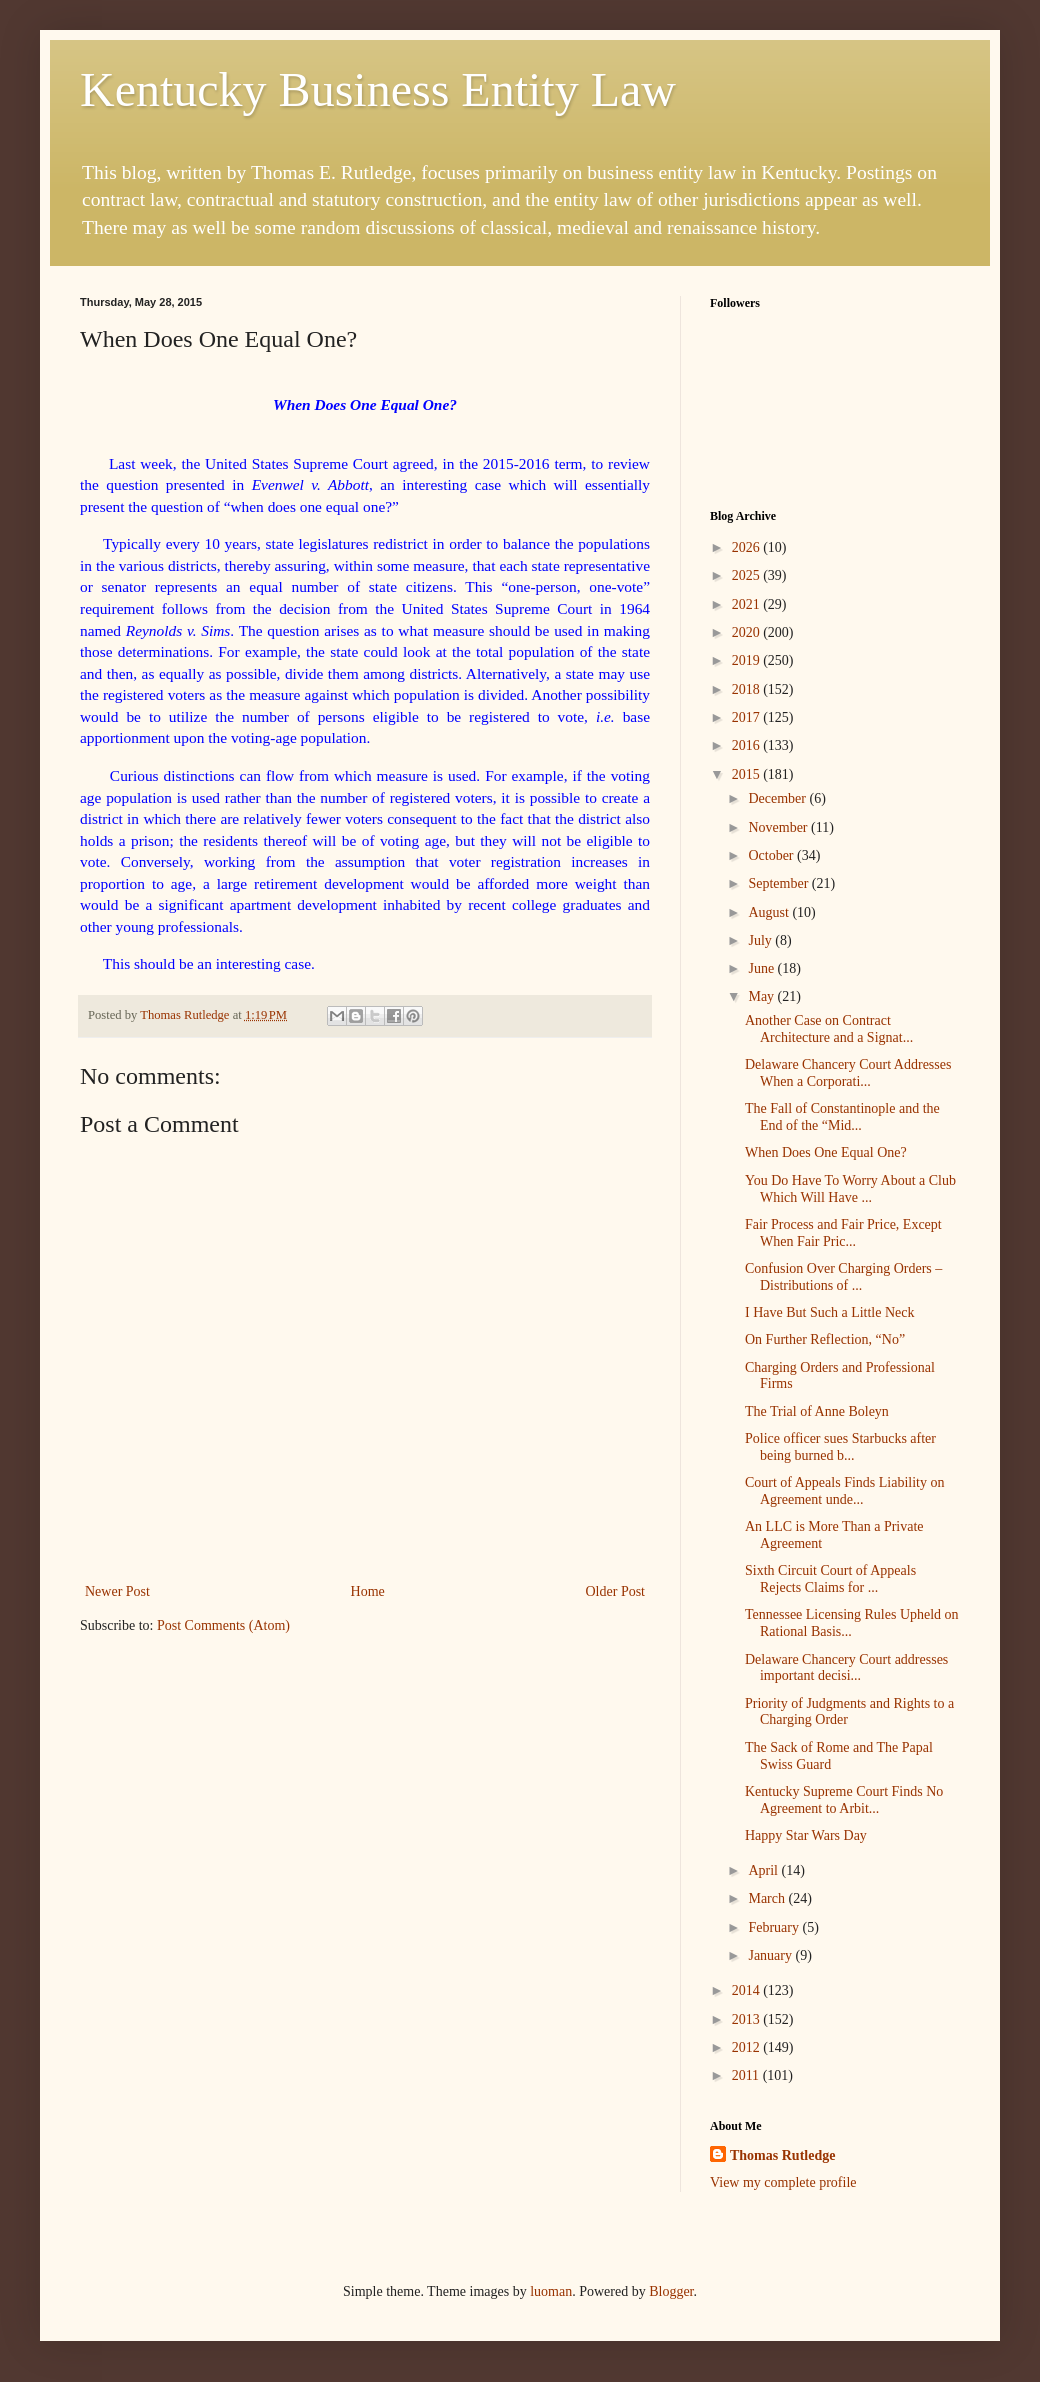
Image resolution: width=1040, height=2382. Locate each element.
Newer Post (117, 1591)
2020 (748, 632)
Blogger (671, 2291)
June (762, 968)
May (762, 996)
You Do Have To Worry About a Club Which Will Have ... (850, 1189)
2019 (748, 660)
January (771, 1955)
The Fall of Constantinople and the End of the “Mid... (842, 1117)
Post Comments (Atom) (223, 1625)
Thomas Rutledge (782, 2155)
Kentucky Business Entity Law (378, 89)
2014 (748, 1990)
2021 (748, 604)
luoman (551, 2291)
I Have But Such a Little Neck (830, 1312)
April (764, 1870)
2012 (748, 2047)
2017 (748, 717)
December (778, 798)
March (768, 1898)
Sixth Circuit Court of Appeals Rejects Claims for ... (830, 1579)
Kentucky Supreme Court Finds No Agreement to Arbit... (844, 1800)
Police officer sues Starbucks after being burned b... (840, 1447)
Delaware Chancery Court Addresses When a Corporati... (848, 1073)
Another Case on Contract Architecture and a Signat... (829, 1029)
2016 (748, 745)
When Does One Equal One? (826, 1152)
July (761, 940)
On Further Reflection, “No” (825, 1339)
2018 (748, 689)
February (775, 1927)
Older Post (616, 1591)
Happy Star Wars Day (806, 1835)
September (779, 883)
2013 (748, 2019)
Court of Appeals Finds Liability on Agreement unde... (845, 1491)
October (772, 855)
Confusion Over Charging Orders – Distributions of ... (843, 1277)
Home (368, 1591)
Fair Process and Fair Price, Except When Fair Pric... (843, 1233)
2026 (748, 547)
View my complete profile (783, 2182)
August (770, 912)
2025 (748, 575)
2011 (747, 2075)
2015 (748, 774)
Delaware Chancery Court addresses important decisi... (846, 1668)
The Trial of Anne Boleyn (817, 1411)
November (779, 827)
